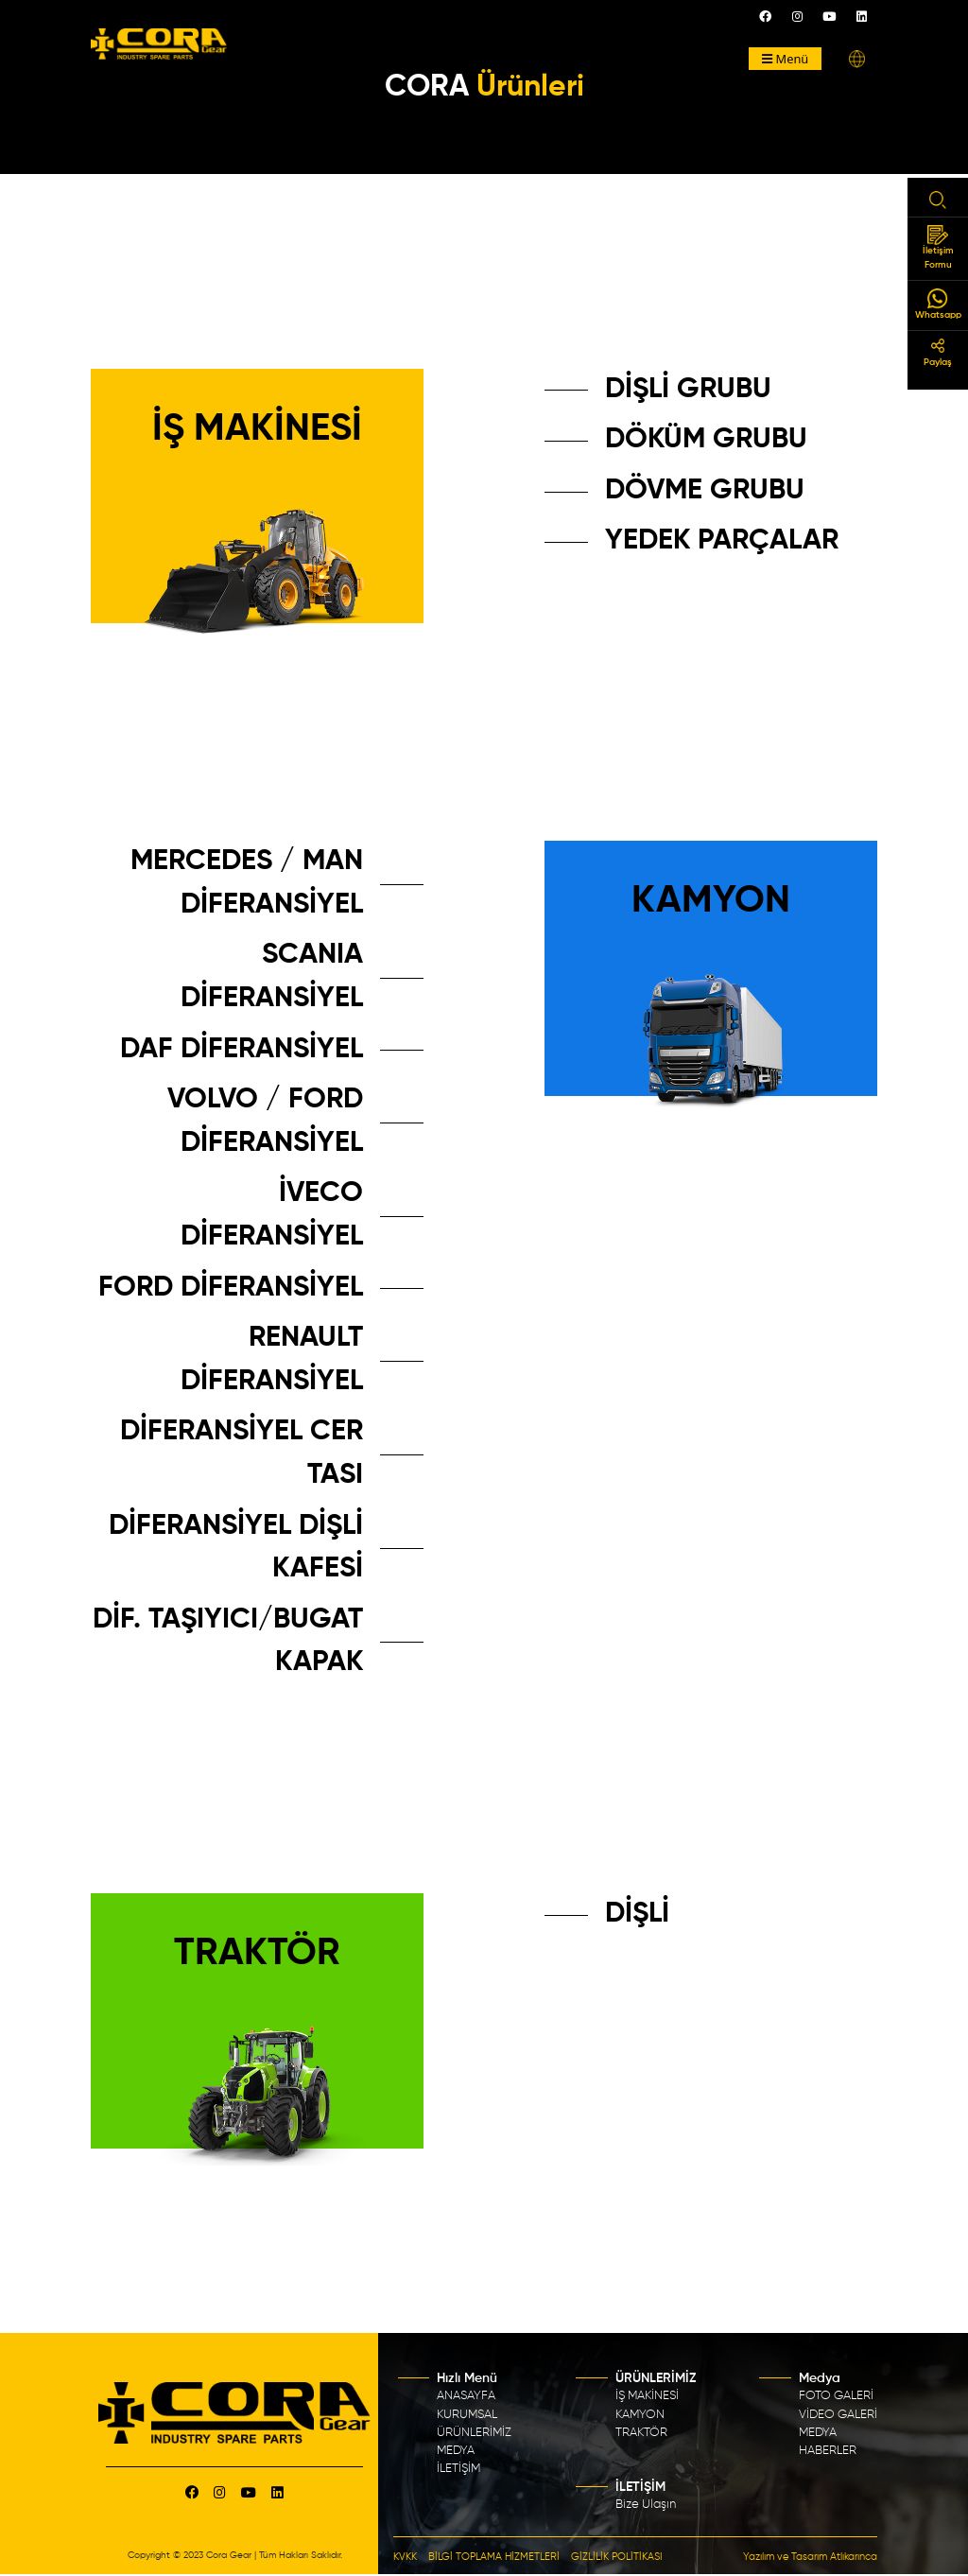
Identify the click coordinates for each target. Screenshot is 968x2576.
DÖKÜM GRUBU (706, 440)
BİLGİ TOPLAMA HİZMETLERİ (494, 2557)
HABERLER (827, 2451)
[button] (857, 59)
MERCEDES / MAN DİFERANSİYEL (246, 883)
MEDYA (456, 2451)
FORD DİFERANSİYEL (230, 1288)
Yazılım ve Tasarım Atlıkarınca (810, 2557)
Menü (785, 58)
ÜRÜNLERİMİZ (474, 2433)
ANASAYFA (466, 2396)
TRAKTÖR (641, 2433)
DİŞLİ (637, 1914)
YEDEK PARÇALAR (721, 541)
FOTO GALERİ (836, 2396)
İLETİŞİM (458, 2469)
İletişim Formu (938, 247)
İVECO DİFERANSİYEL (272, 1215)
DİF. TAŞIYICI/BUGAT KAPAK (228, 1642)
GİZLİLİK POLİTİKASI (617, 2557)
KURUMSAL (467, 2415)
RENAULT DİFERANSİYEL (272, 1360)
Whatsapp (938, 304)
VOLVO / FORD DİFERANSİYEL (265, 1121)
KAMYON (640, 2415)
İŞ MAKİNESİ (647, 2396)
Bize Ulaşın (645, 2504)
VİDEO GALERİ (838, 2415)
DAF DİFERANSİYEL (241, 1050)
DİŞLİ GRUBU (688, 389)
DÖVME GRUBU (704, 491)
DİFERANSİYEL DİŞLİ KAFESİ (236, 1548)
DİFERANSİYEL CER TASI (241, 1453)
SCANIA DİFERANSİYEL (272, 977)
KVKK (405, 2557)
